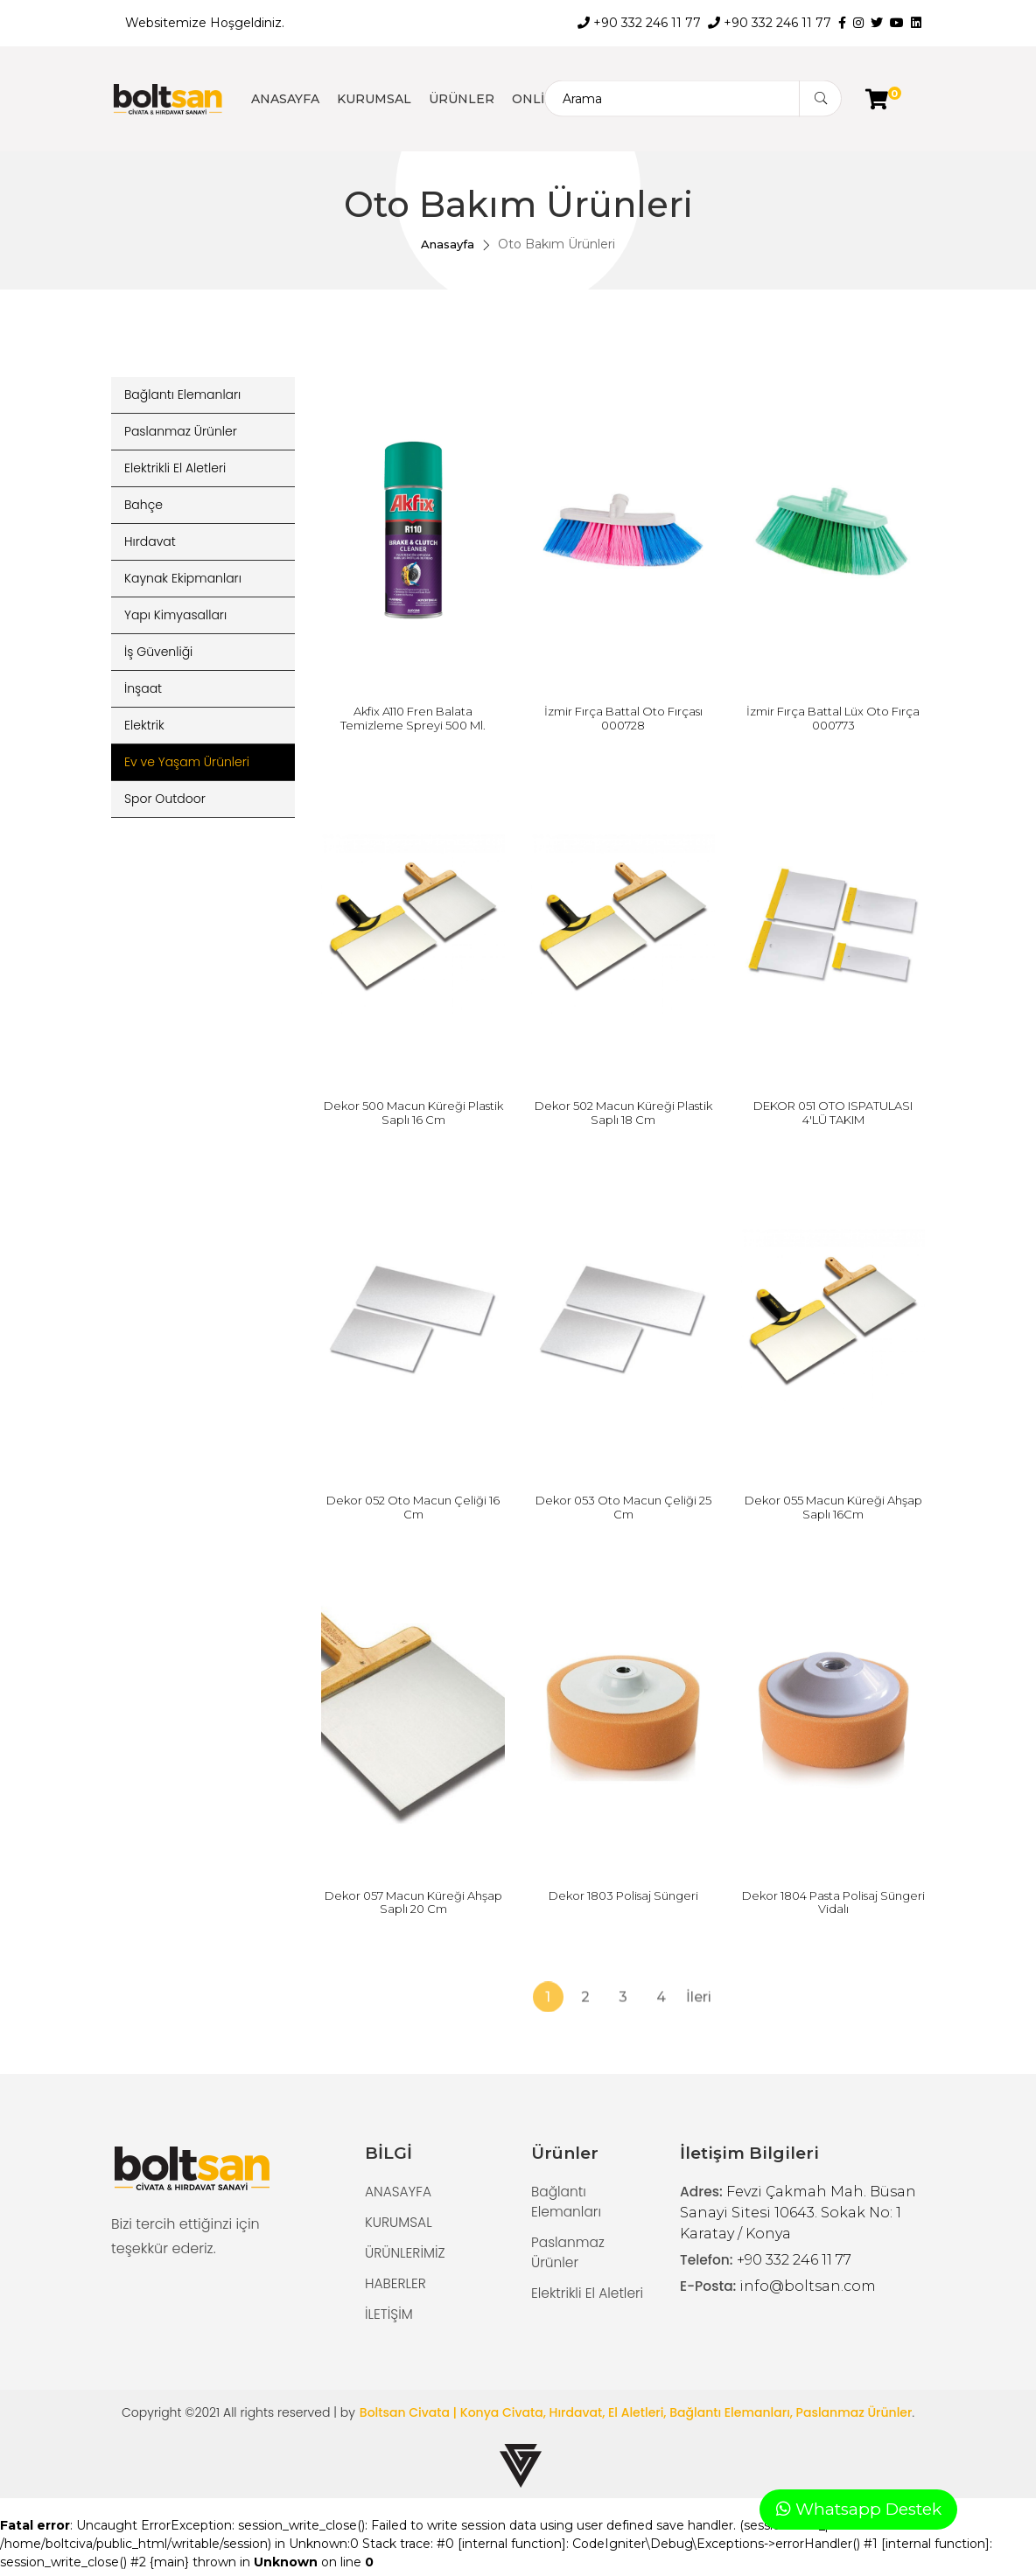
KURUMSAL (374, 99)
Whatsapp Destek (859, 2507)
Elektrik (144, 725)
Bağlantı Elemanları (182, 394)
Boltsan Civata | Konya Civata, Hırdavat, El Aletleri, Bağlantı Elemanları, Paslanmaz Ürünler (636, 2417)
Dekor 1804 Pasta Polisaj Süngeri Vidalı (833, 1902)
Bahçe (143, 504)
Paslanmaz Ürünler (180, 431)
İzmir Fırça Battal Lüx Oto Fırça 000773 (833, 718)
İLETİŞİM (390, 2317)
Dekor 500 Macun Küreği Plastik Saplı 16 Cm (413, 1113)
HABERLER (396, 2286)
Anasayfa (447, 244)
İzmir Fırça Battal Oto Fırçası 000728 (623, 718)
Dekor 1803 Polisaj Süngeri (623, 1895)
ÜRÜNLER (461, 99)
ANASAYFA (285, 99)
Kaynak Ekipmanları (183, 578)
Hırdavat (150, 541)
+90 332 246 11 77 (639, 23)
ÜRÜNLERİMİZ (406, 2254)
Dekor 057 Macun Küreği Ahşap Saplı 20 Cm (413, 1902)
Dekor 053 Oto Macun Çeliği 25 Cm (623, 1507)
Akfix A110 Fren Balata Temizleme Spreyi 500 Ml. (413, 718)
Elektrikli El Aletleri (175, 468)
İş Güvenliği (158, 651)
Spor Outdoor (165, 798)
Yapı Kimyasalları (175, 615)
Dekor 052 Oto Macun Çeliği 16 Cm (413, 1507)
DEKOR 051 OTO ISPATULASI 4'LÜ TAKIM (833, 1113)
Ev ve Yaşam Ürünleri (186, 762)
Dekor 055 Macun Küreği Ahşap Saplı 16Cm (833, 1507)
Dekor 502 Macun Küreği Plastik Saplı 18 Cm (623, 1113)
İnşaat (143, 688)
